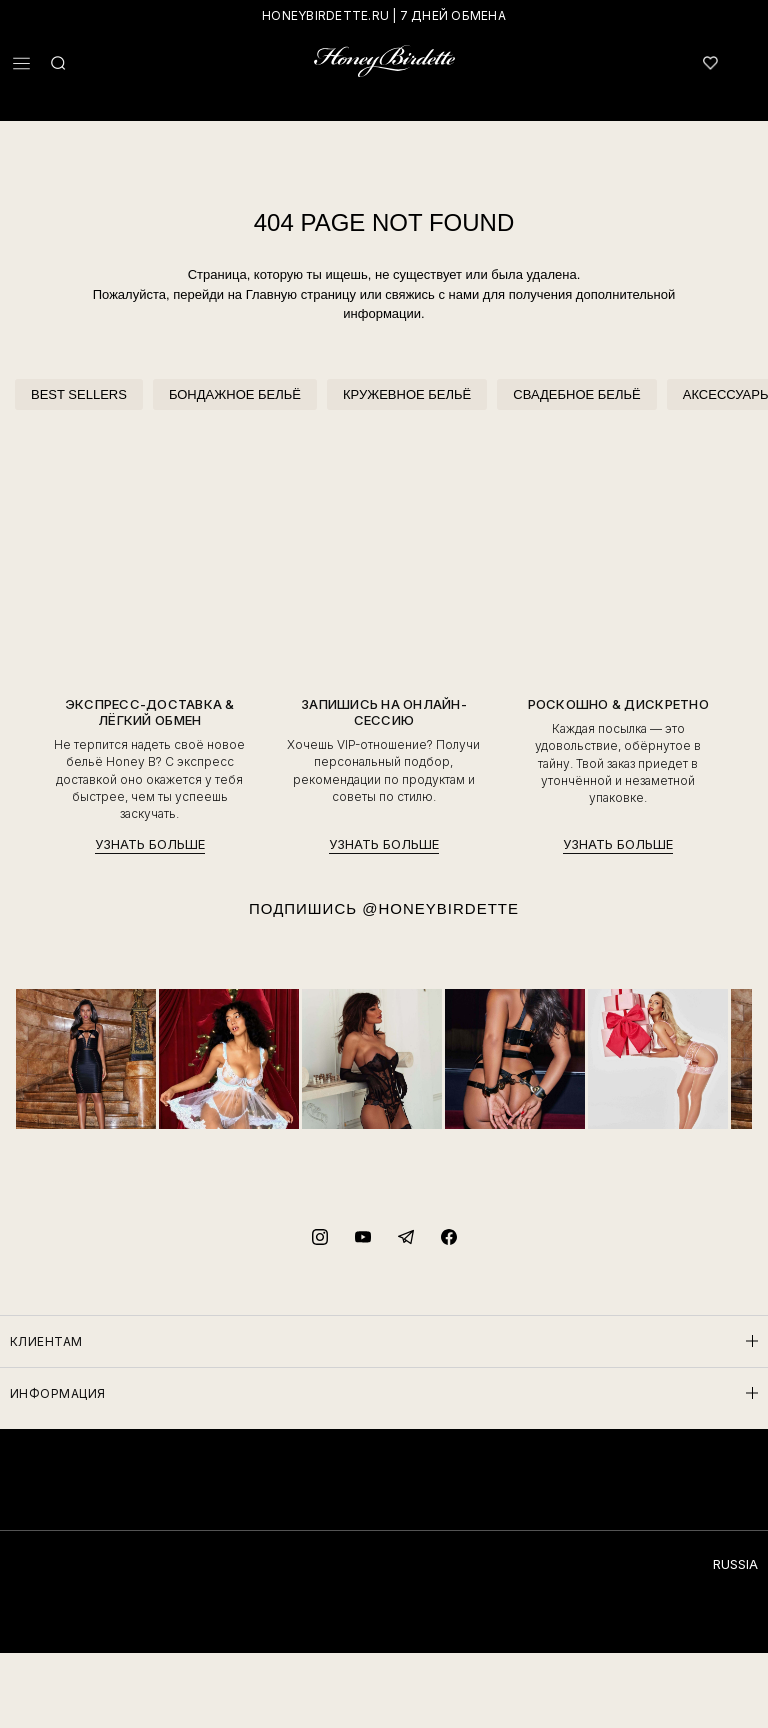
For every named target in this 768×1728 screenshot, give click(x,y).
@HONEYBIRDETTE (440, 908)
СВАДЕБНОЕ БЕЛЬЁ (576, 394)
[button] (21, 63)
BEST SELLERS (79, 394)
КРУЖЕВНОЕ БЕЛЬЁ (407, 394)
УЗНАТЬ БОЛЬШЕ (150, 844)
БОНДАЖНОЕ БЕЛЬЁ (235, 394)
